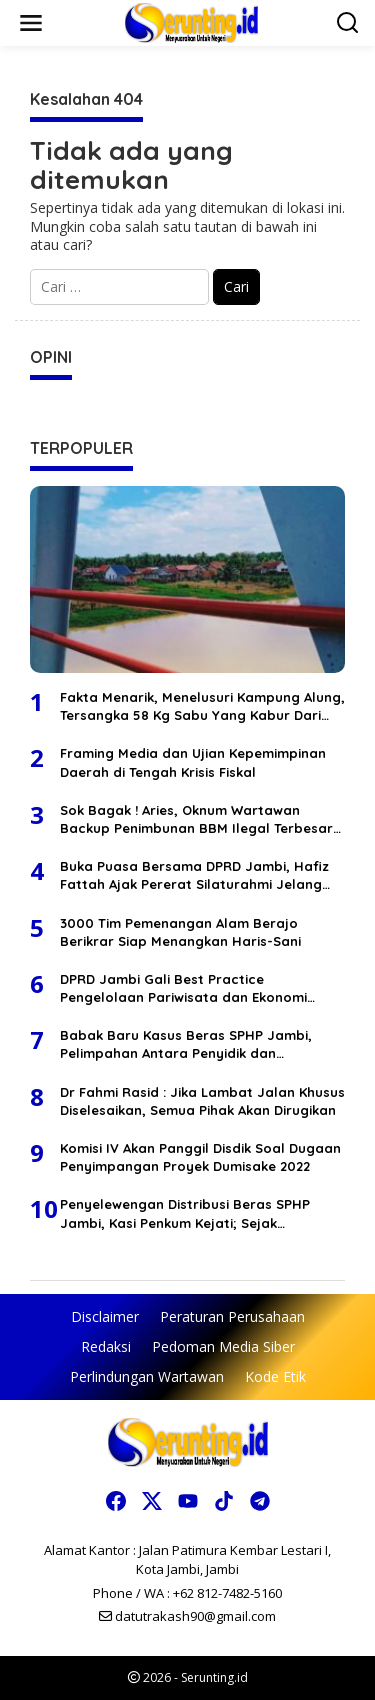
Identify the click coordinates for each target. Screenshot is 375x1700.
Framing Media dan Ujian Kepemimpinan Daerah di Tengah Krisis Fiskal (193, 762)
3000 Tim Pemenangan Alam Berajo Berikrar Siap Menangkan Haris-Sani (180, 932)
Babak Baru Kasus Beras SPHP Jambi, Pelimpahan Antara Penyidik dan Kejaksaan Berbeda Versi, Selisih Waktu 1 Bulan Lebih (196, 1044)
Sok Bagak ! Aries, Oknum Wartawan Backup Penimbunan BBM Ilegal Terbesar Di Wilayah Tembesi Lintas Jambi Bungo (196, 819)
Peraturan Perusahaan (232, 1316)
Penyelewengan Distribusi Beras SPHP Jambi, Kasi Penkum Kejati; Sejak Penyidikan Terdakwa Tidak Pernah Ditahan (185, 1213)
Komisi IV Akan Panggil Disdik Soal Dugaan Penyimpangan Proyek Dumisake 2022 (200, 1157)
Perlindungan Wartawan (147, 1376)
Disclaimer (105, 1316)
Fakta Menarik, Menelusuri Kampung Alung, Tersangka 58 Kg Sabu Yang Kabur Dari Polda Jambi (202, 706)
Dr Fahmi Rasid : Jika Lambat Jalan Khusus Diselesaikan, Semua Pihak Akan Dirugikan (202, 1101)
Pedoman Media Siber (223, 1346)
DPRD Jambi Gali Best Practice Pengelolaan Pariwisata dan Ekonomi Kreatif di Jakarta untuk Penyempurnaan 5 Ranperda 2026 (197, 988)
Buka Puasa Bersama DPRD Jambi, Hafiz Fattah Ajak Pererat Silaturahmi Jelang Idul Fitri (194, 875)
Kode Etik (275, 1376)
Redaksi (106, 1346)
